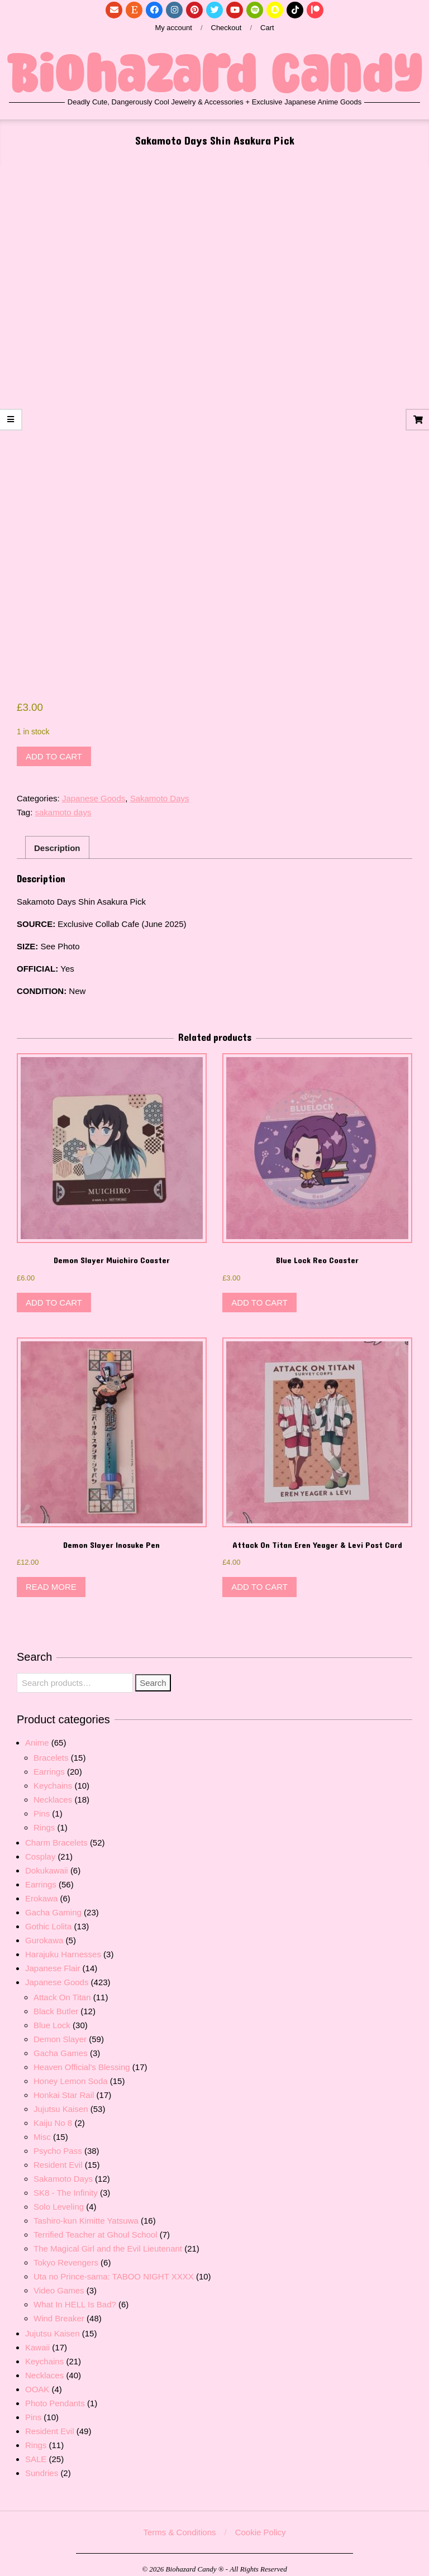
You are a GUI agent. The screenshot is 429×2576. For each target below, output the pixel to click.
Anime (37, 1733)
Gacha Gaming (53, 1903)
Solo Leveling (59, 2197)
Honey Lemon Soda (71, 2072)
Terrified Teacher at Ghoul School (96, 2225)
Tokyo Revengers (66, 2253)
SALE (35, 2450)
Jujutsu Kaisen (61, 2100)
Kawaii (37, 2338)
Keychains (53, 1776)
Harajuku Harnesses (63, 1945)
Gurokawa (44, 1931)
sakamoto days (63, 804)
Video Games (59, 2281)
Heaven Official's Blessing (82, 2058)
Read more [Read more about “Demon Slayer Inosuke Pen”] (51, 1578)
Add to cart (54, 747)
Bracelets (51, 1748)
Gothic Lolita (48, 1917)
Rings (44, 1818)
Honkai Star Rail (64, 2086)
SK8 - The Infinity (66, 2183)
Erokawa (41, 1889)
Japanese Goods (93, 790)
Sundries (41, 2464)
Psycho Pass (58, 2142)
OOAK (37, 2380)
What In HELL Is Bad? (75, 2295)
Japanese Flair (52, 1959)
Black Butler (56, 2002)
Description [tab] (57, 839)
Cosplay (40, 1847)
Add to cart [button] (54, 1294)
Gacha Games (61, 2044)
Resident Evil (58, 2156)
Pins (42, 1804)
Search (153, 1674)
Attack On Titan (62, 1988)
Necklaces (53, 1790)
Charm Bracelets (56, 1833)
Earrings (49, 1762)
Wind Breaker (59, 2309)
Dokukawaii (46, 1861)
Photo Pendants (55, 2394)
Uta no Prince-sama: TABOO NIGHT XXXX (114, 2267)
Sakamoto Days (159, 790)
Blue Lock (52, 2016)
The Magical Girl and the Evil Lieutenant (108, 2239)
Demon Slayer (60, 2030)
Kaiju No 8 (53, 2114)
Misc (42, 2128)
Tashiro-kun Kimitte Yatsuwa (86, 2211)
